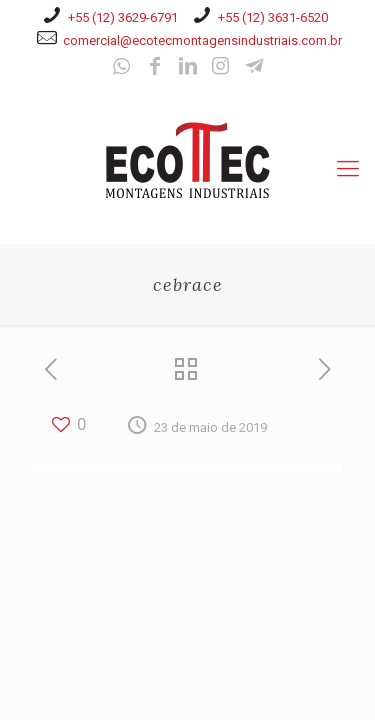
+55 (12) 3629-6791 (123, 17)
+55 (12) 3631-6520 (273, 17)
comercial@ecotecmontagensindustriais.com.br (202, 40)
